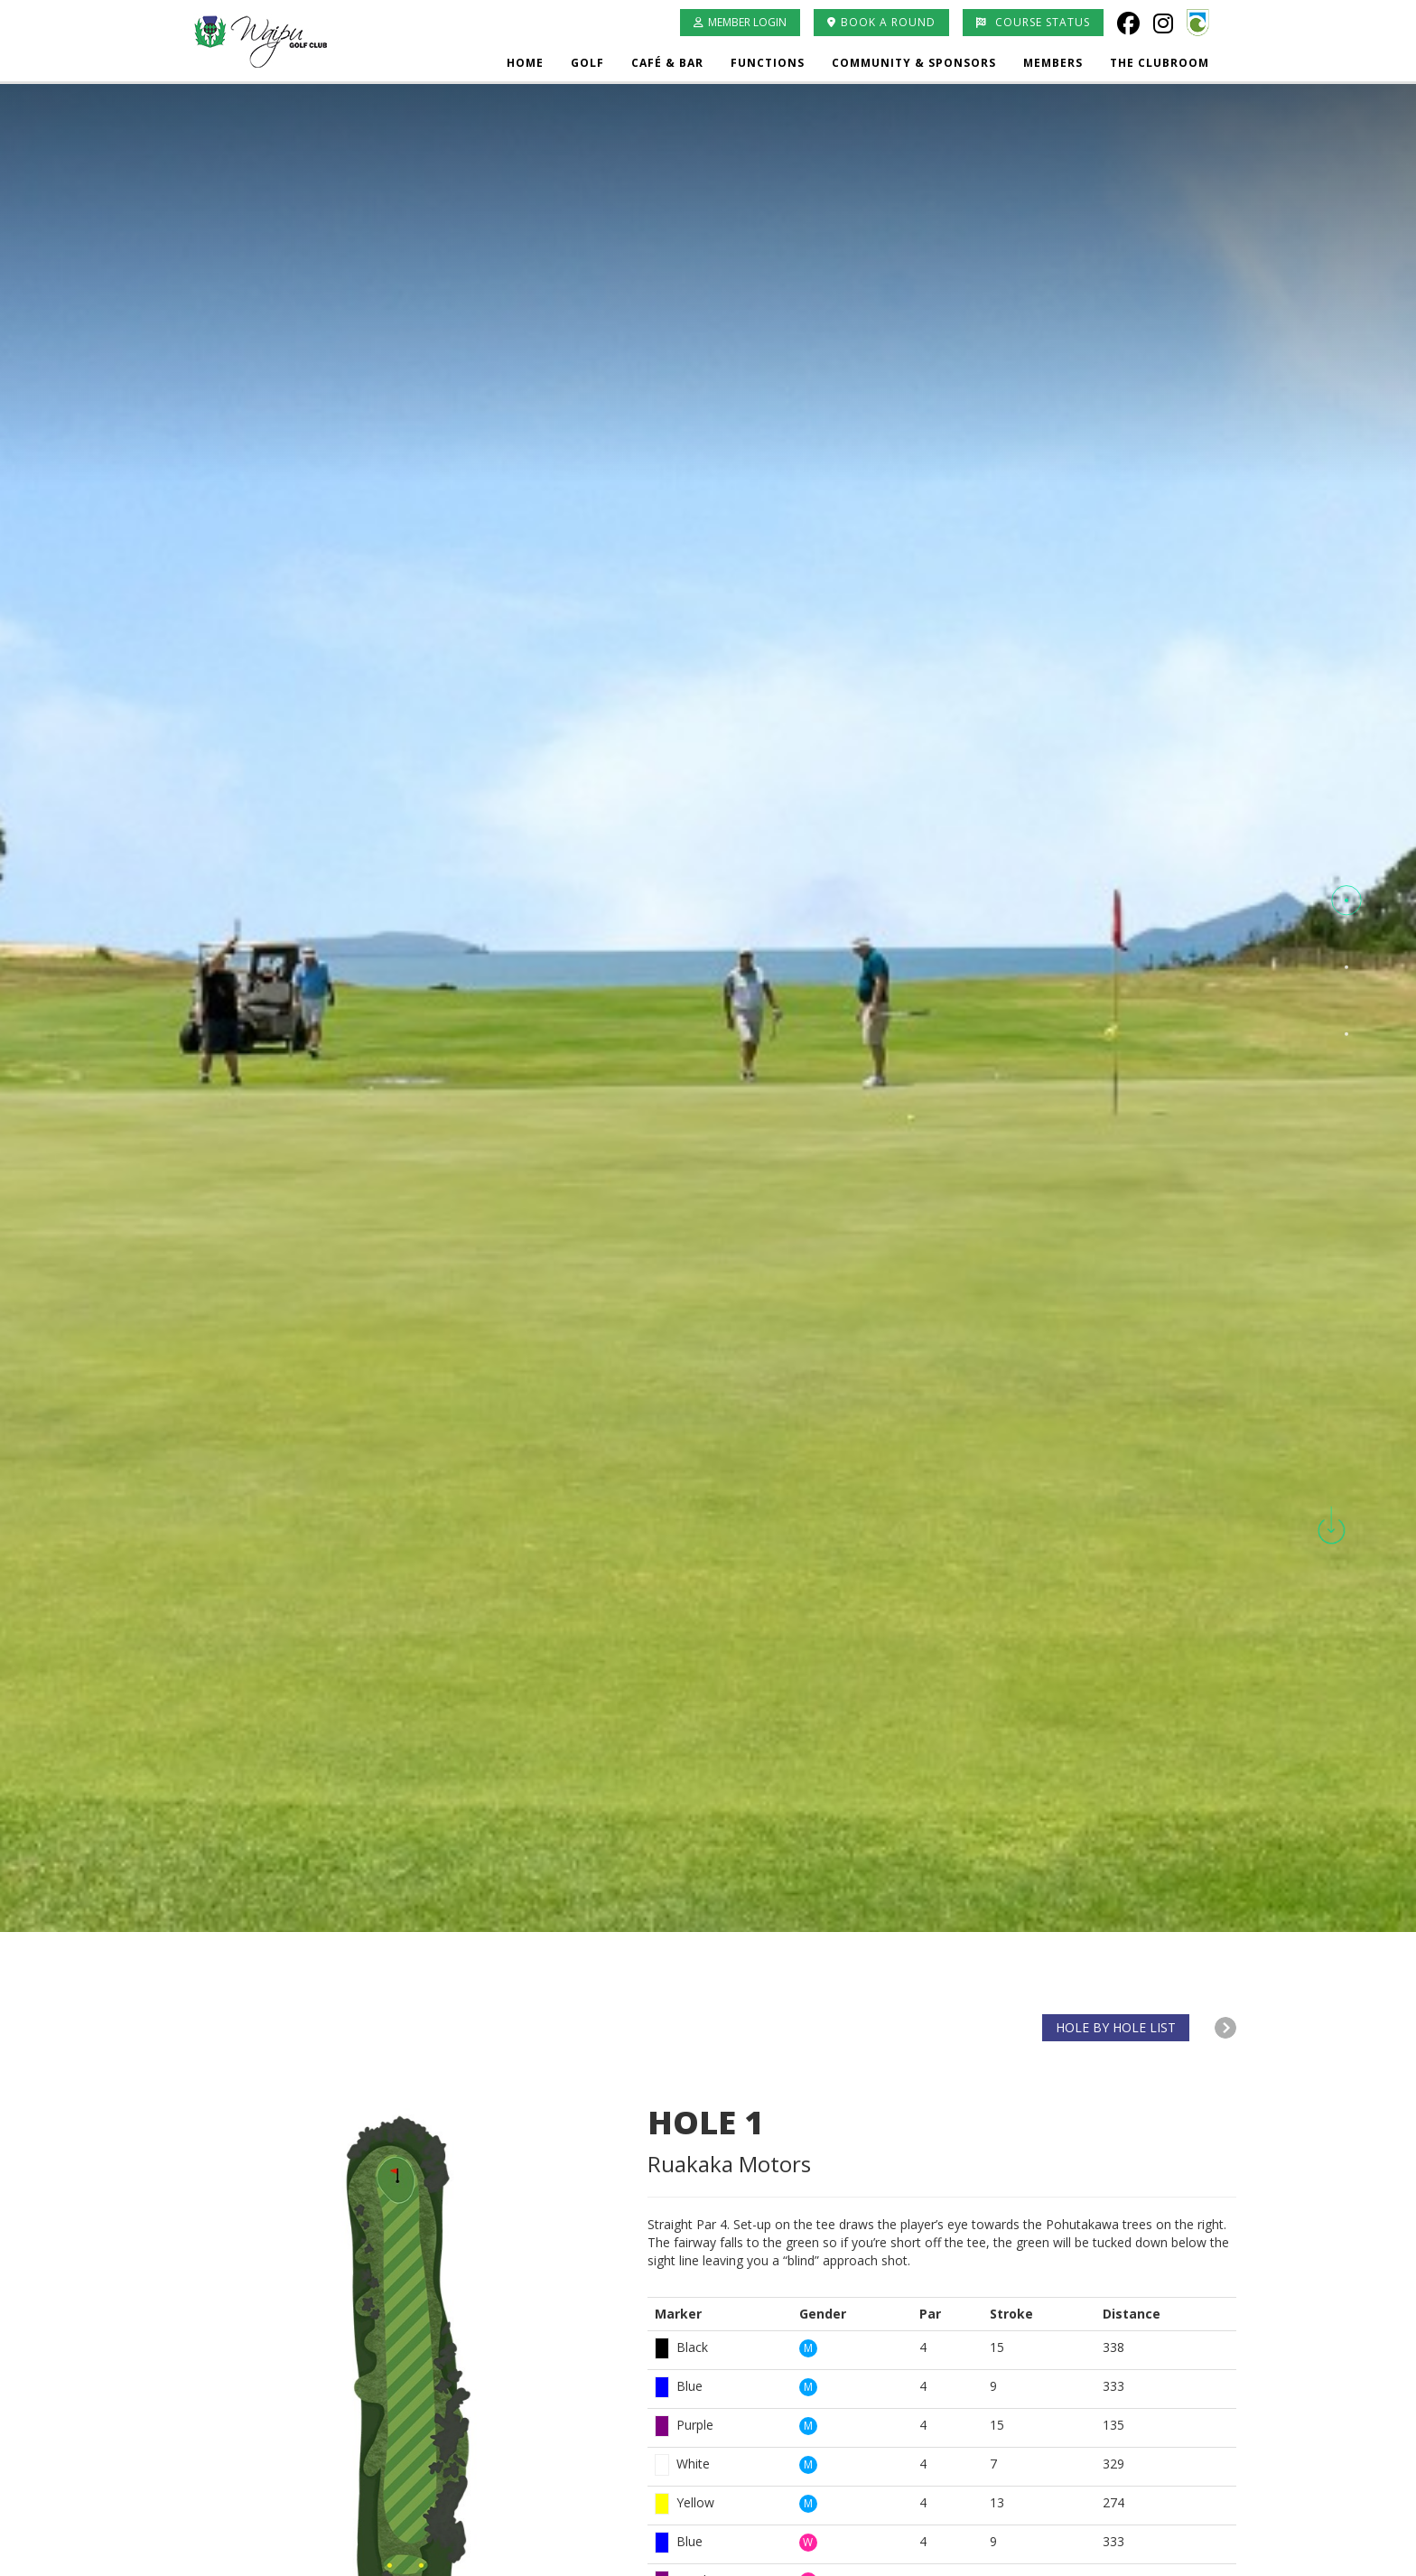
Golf (587, 62)
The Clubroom (1159, 62)
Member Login (740, 22)
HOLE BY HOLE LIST (1116, 2027)
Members (1053, 62)
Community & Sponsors (914, 62)
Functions (768, 62)
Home (525, 62)
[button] (1346, 900)
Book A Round (881, 22)
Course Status (1033, 22)
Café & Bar (667, 62)
